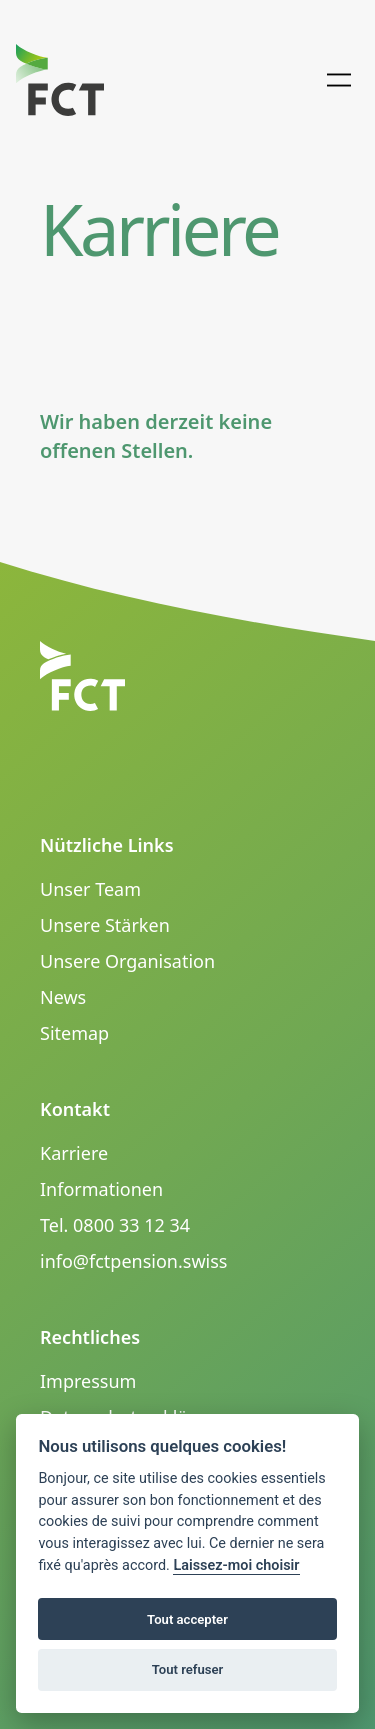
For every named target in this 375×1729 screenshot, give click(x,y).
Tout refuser (188, 1669)
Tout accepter (187, 1619)
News (63, 997)
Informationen (101, 1189)
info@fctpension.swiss (133, 1261)
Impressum (88, 1381)
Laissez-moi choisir (236, 1565)
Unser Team (90, 889)
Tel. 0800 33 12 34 (115, 1225)
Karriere (74, 1153)
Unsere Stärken (105, 925)
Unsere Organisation (127, 961)
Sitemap (74, 1033)
